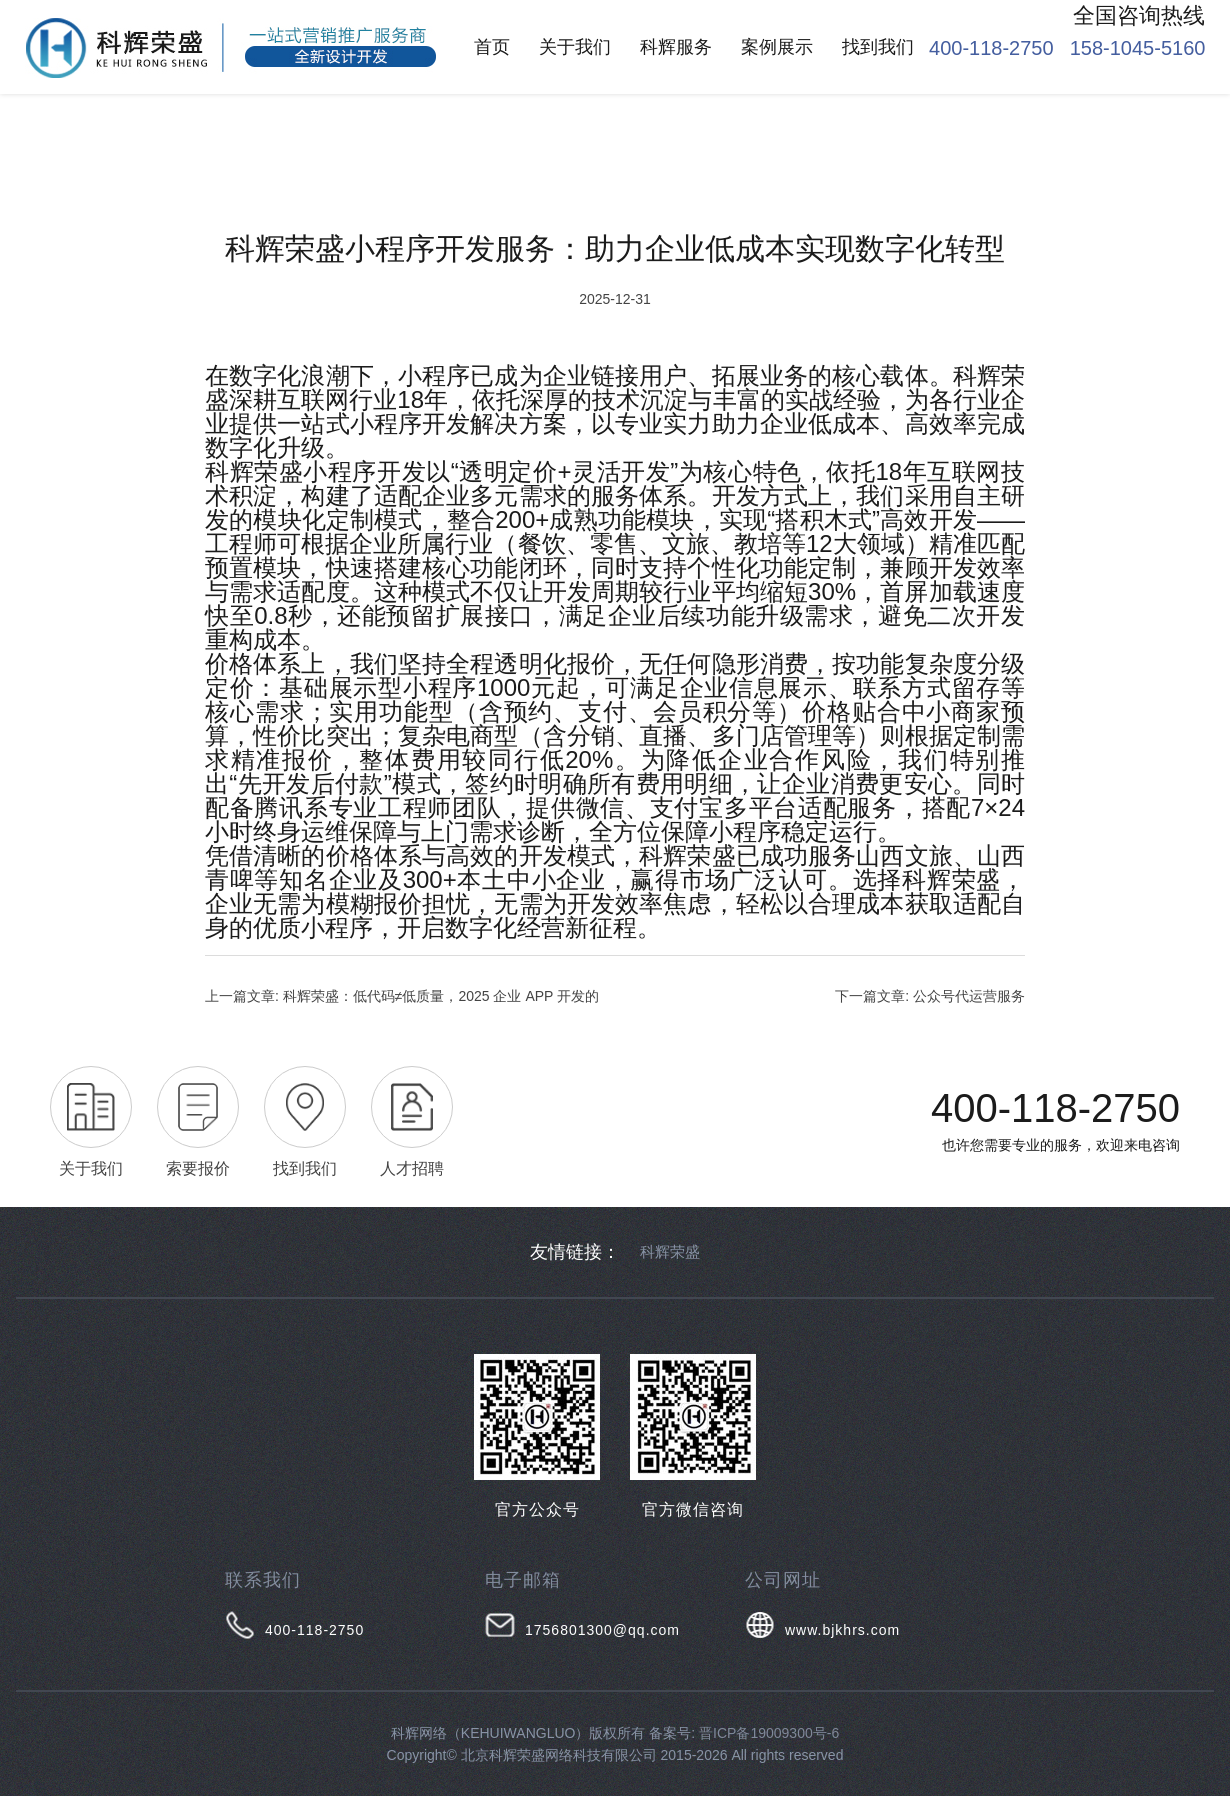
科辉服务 (676, 47)
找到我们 (878, 47)
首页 (492, 47)
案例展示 (777, 47)
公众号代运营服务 (969, 996)
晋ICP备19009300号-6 (769, 1733)
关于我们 (575, 47)
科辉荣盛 (670, 1251)
